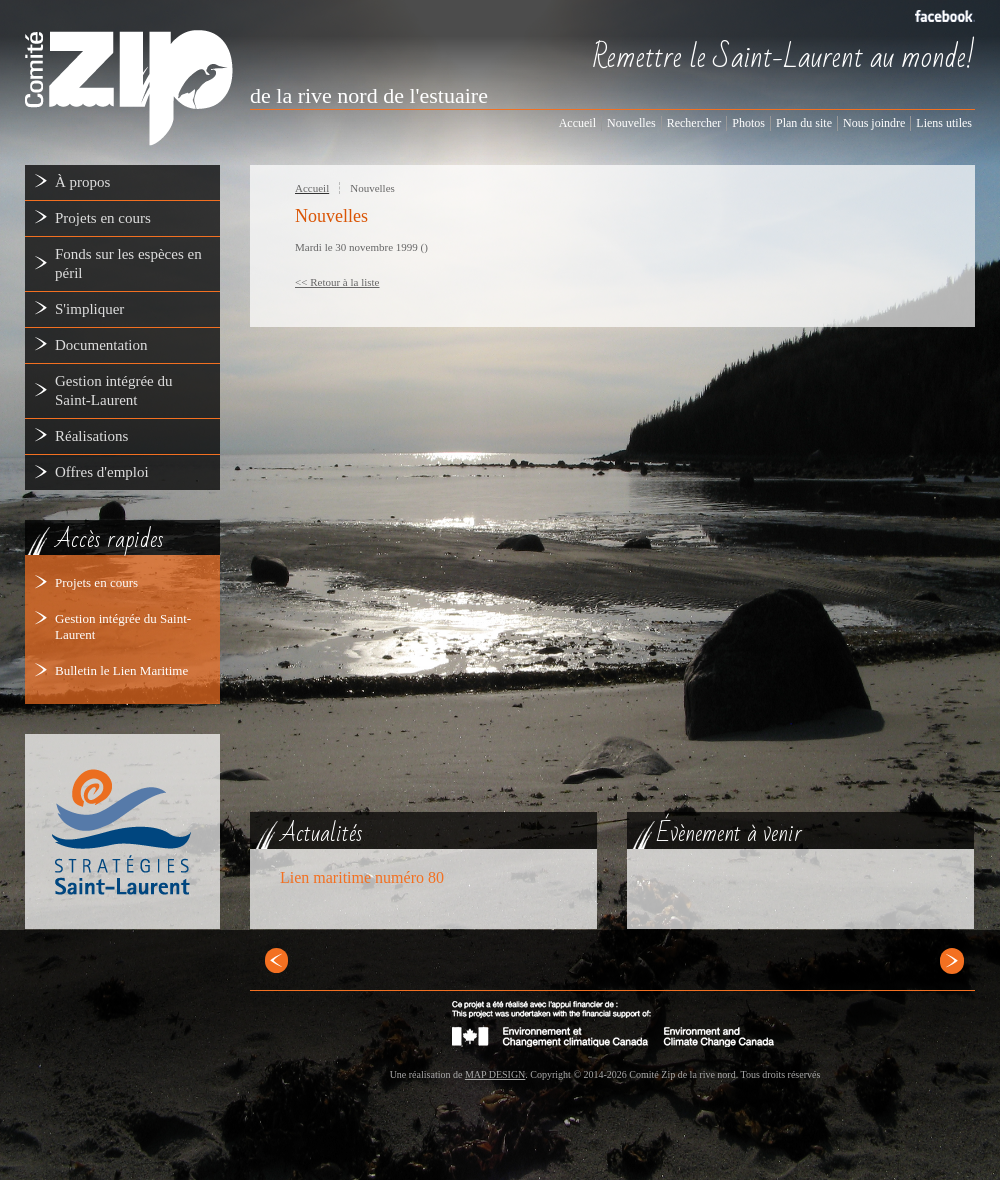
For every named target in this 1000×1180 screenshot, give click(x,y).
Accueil (312, 188)
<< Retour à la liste (337, 282)
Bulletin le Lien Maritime (121, 670)
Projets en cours (96, 582)
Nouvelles (372, 188)
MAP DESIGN (495, 1074)
